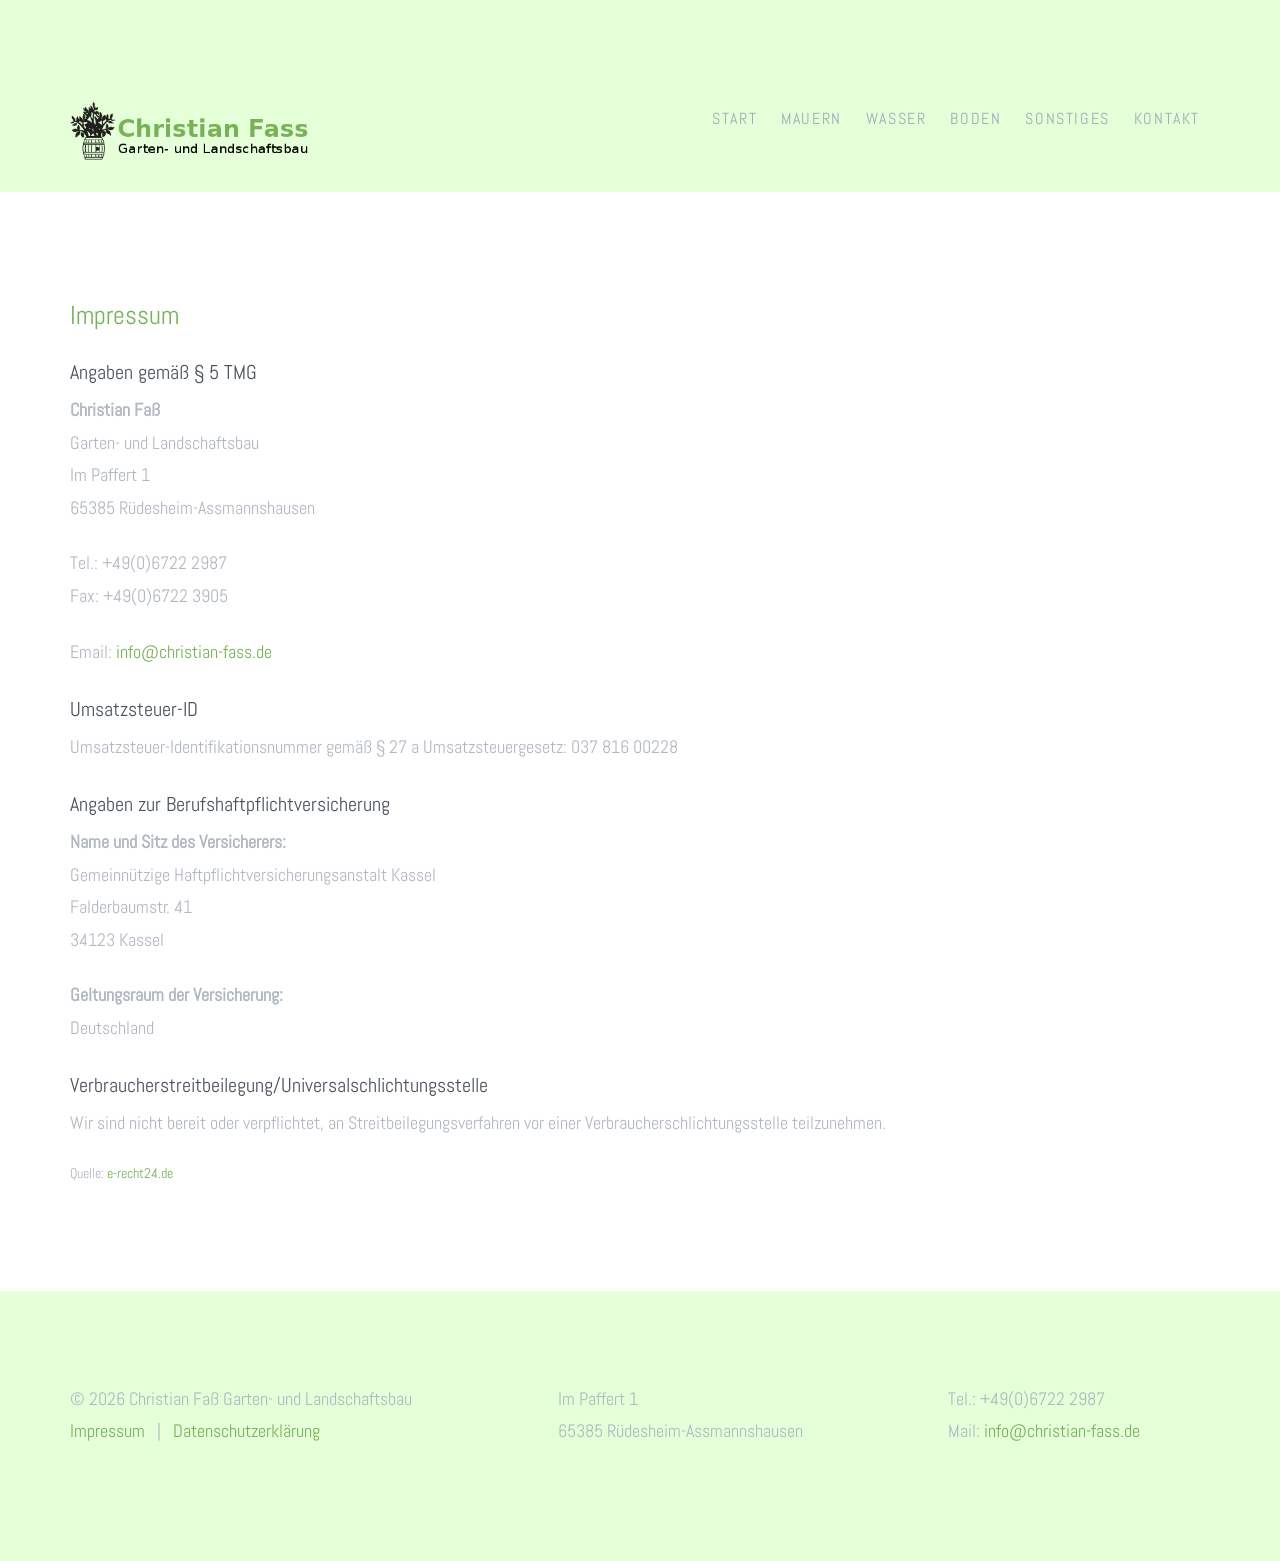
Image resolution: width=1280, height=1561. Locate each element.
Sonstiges (1067, 118)
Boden (975, 118)
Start (734, 118)
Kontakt (1167, 118)
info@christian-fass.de (194, 651)
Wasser (896, 118)
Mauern (811, 118)
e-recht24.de (140, 1173)
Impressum (107, 1430)
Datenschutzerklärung (246, 1430)
